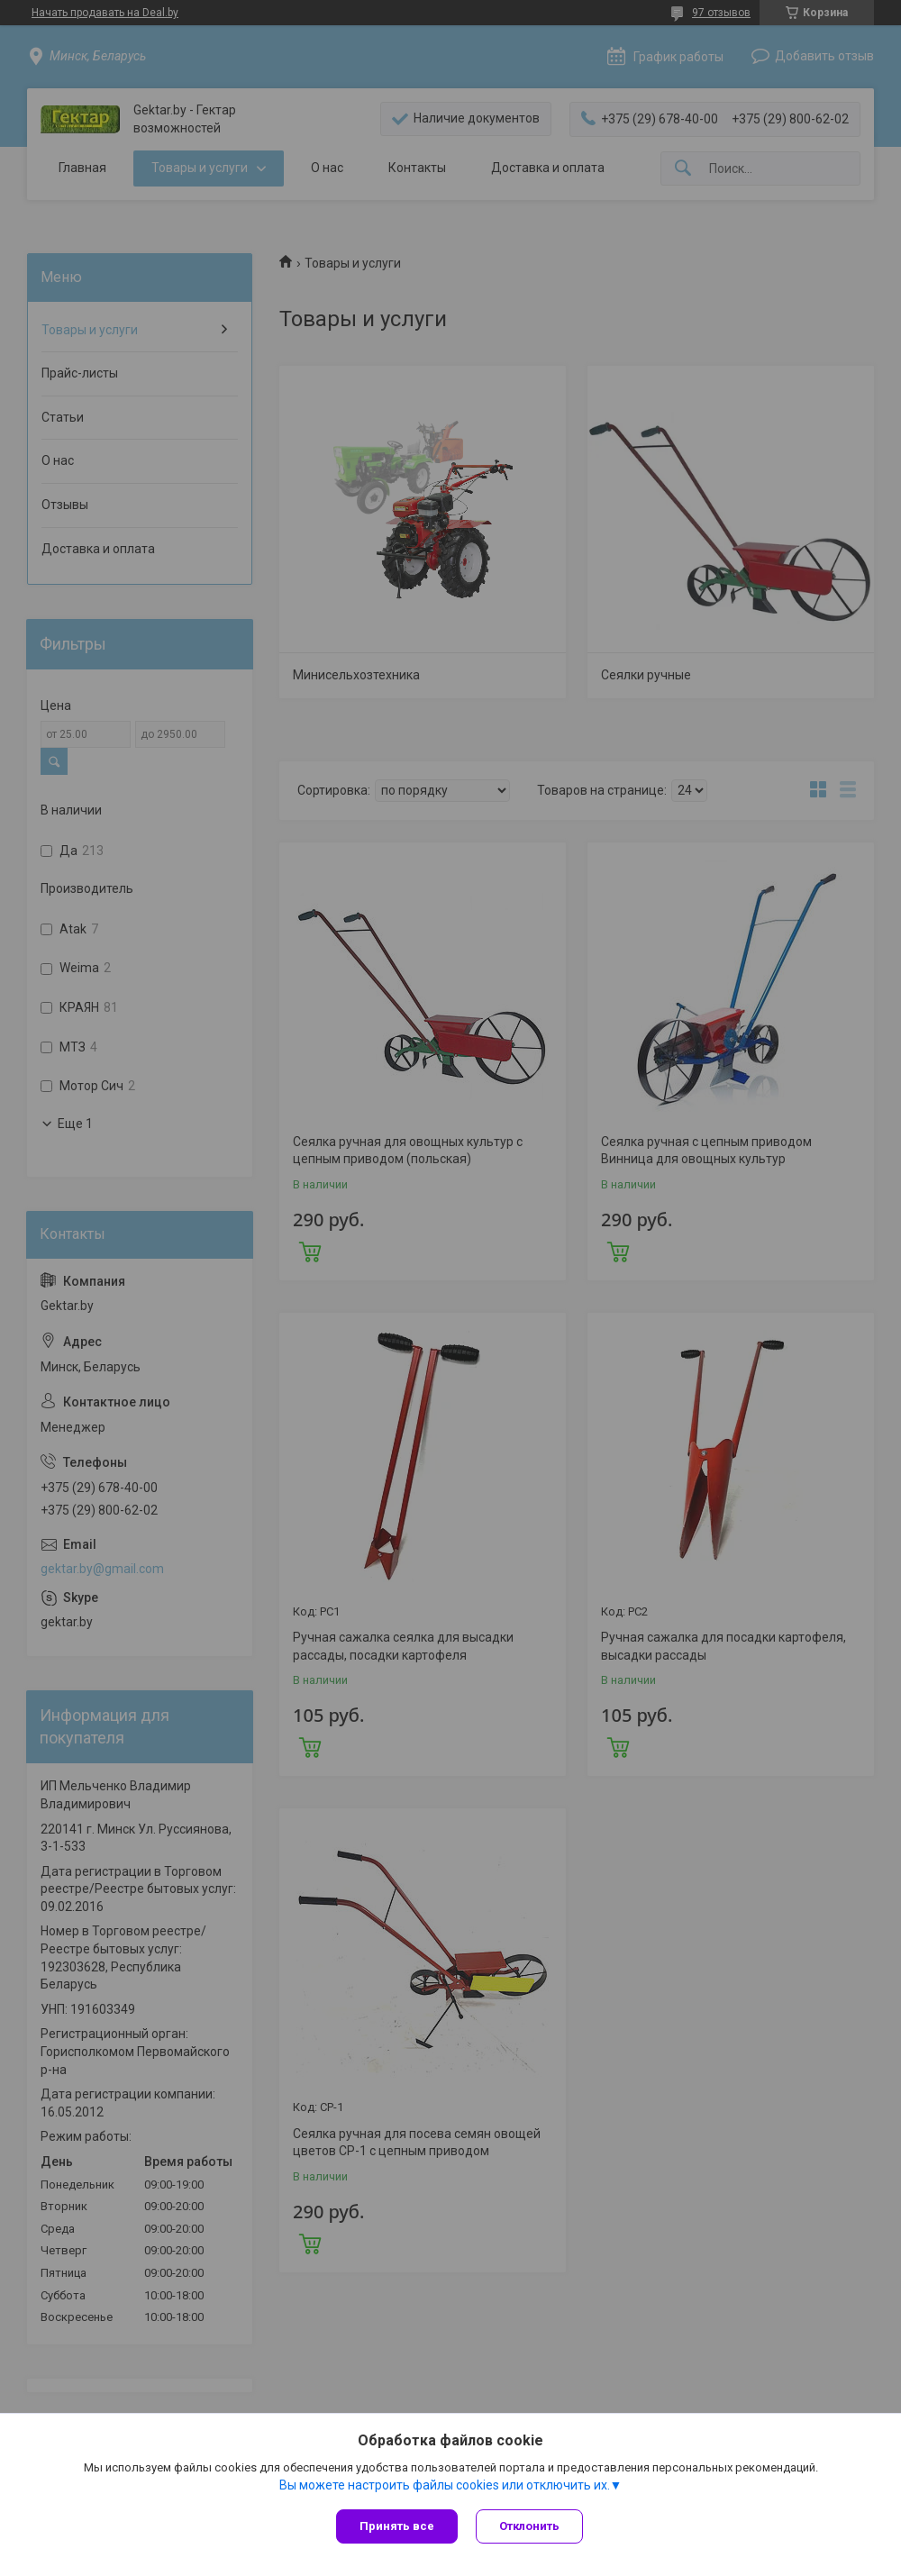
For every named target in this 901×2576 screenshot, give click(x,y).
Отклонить (529, 2526)
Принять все (396, 2526)
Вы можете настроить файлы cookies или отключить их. (444, 2485)
